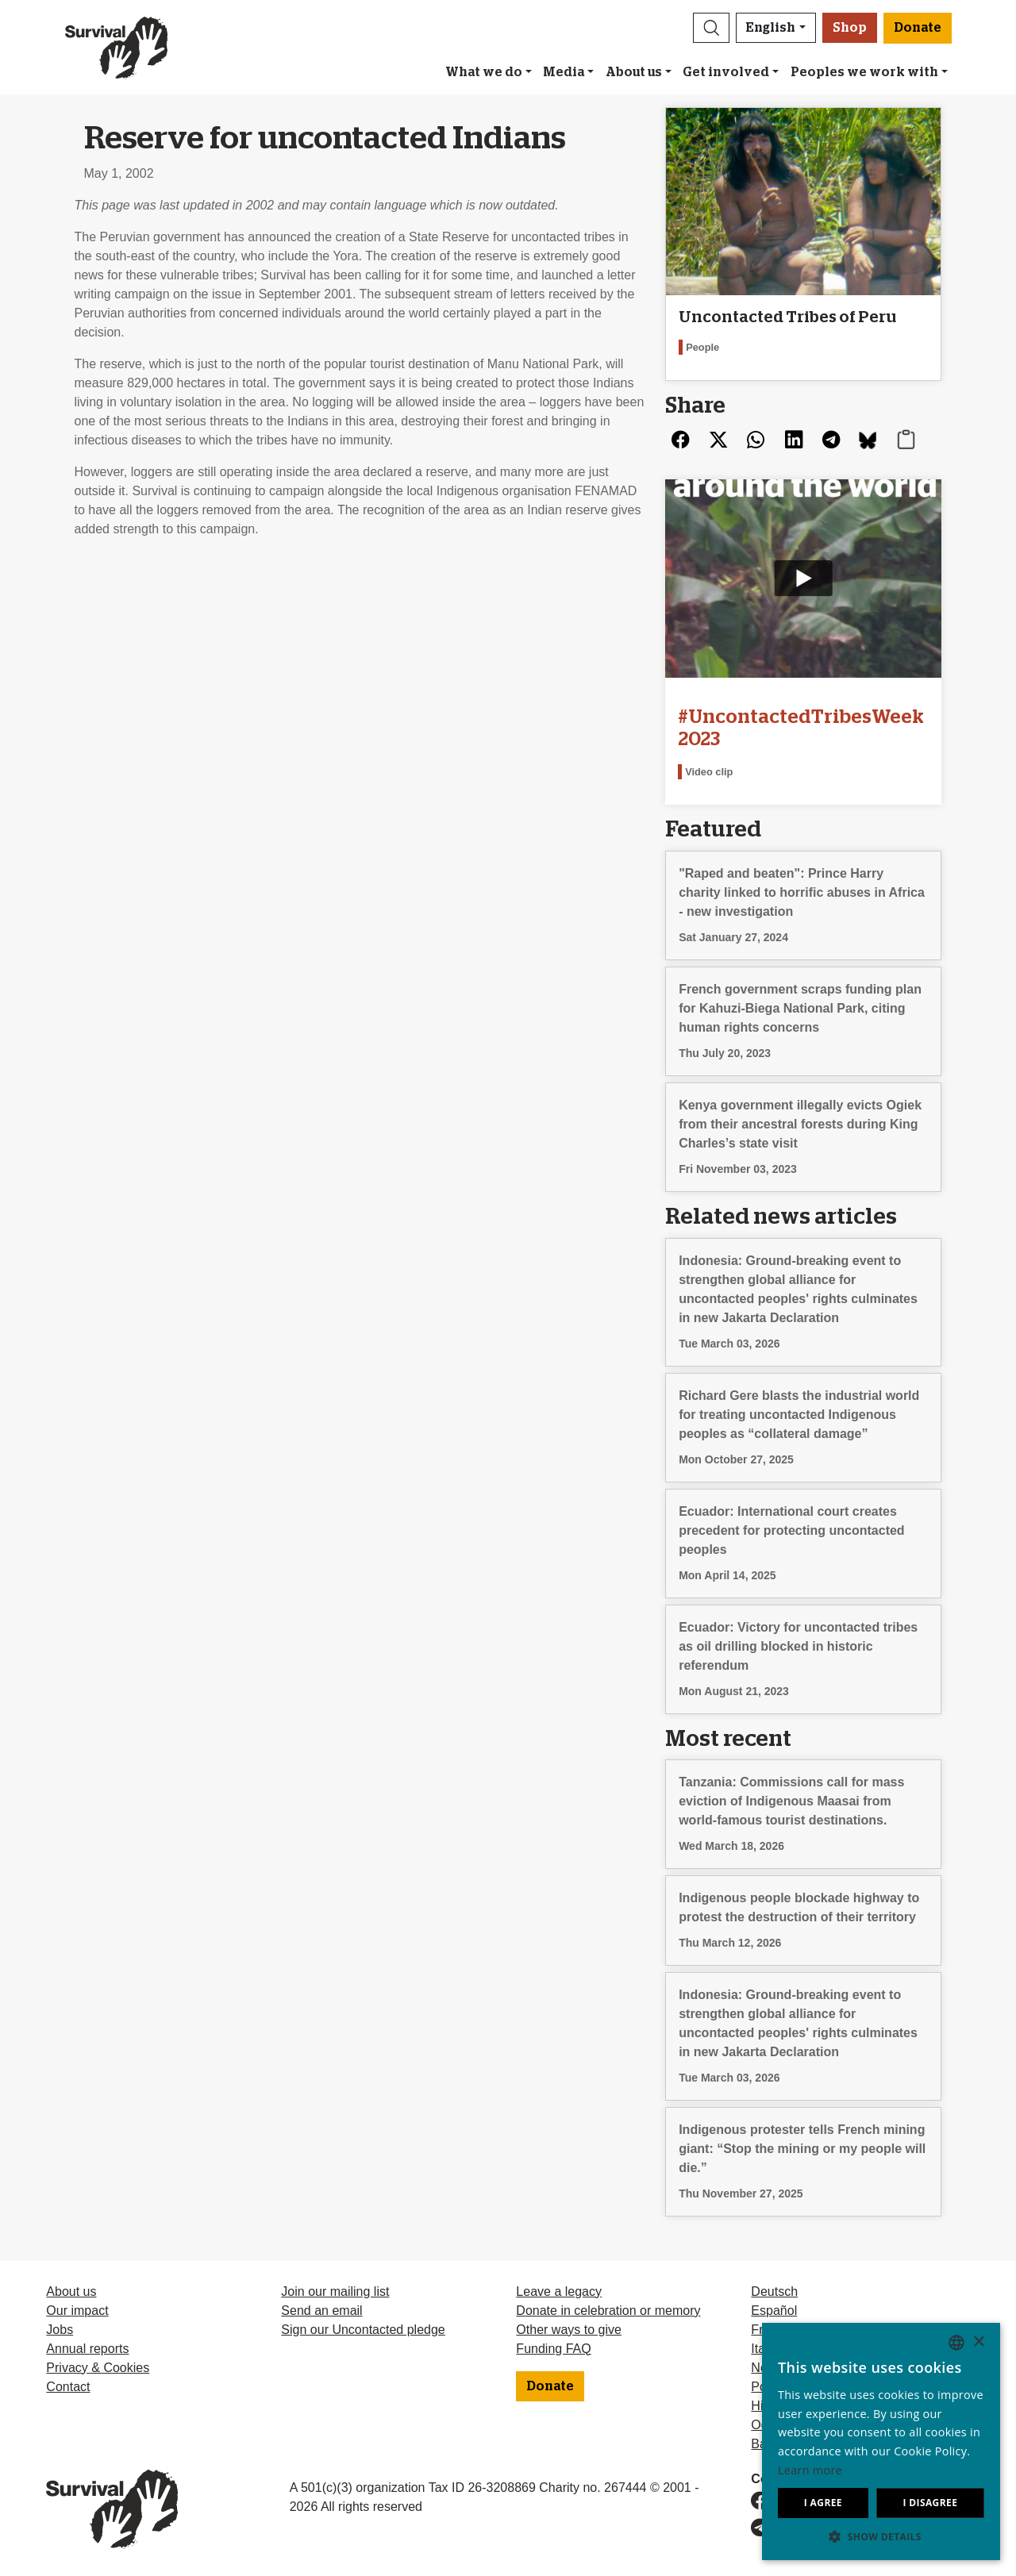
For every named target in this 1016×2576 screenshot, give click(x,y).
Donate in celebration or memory (608, 2310)
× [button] (978, 2342)
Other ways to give (569, 2329)
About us (634, 72)
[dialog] (881, 2441)
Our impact (77, 2310)
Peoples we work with (864, 72)
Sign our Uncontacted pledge (362, 2329)
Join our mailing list (335, 2291)
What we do (483, 72)
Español (774, 2310)
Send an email (321, 2310)
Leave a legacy (559, 2291)
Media (563, 72)
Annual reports (87, 2348)
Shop (850, 27)
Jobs (59, 2329)
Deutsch (774, 2291)
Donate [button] (917, 27)
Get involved (726, 72)
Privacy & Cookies (97, 2367)
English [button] (770, 27)
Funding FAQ (553, 2348)
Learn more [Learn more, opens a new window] (810, 2470)
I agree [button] (823, 2502)
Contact (68, 2386)
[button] (711, 28)
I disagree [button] (929, 2502)
